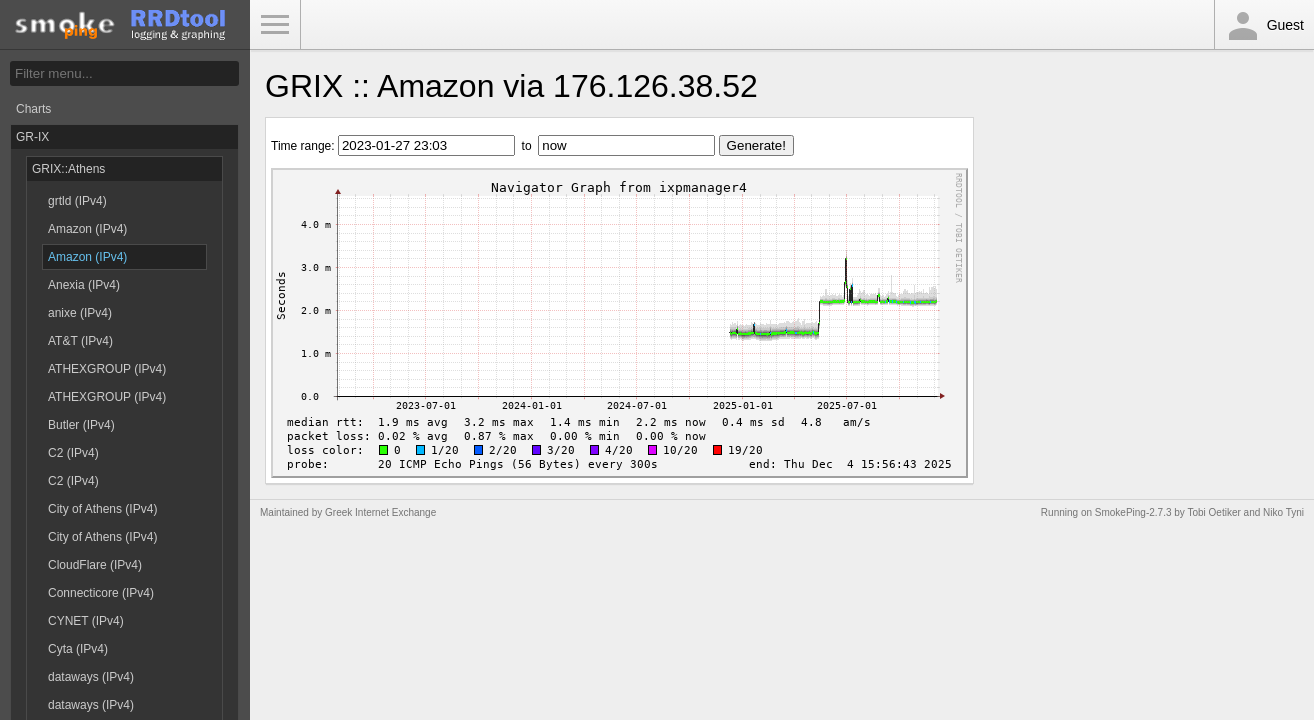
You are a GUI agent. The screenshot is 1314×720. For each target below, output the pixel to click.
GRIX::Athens (68, 169)
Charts (33, 109)
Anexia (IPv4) (84, 285)
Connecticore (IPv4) (101, 593)
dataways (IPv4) (91, 677)
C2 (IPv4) (73, 453)
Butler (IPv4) (81, 425)
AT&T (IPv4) (80, 341)
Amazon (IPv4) (87, 229)
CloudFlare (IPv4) (95, 565)
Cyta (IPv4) (78, 649)
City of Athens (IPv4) (102, 509)
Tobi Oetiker (1213, 512)
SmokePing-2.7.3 (1133, 512)
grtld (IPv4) (77, 201)
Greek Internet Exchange (380, 512)
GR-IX (32, 137)
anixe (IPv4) (80, 313)
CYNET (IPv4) (86, 621)
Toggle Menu (275, 25)
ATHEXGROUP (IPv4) (107, 369)
